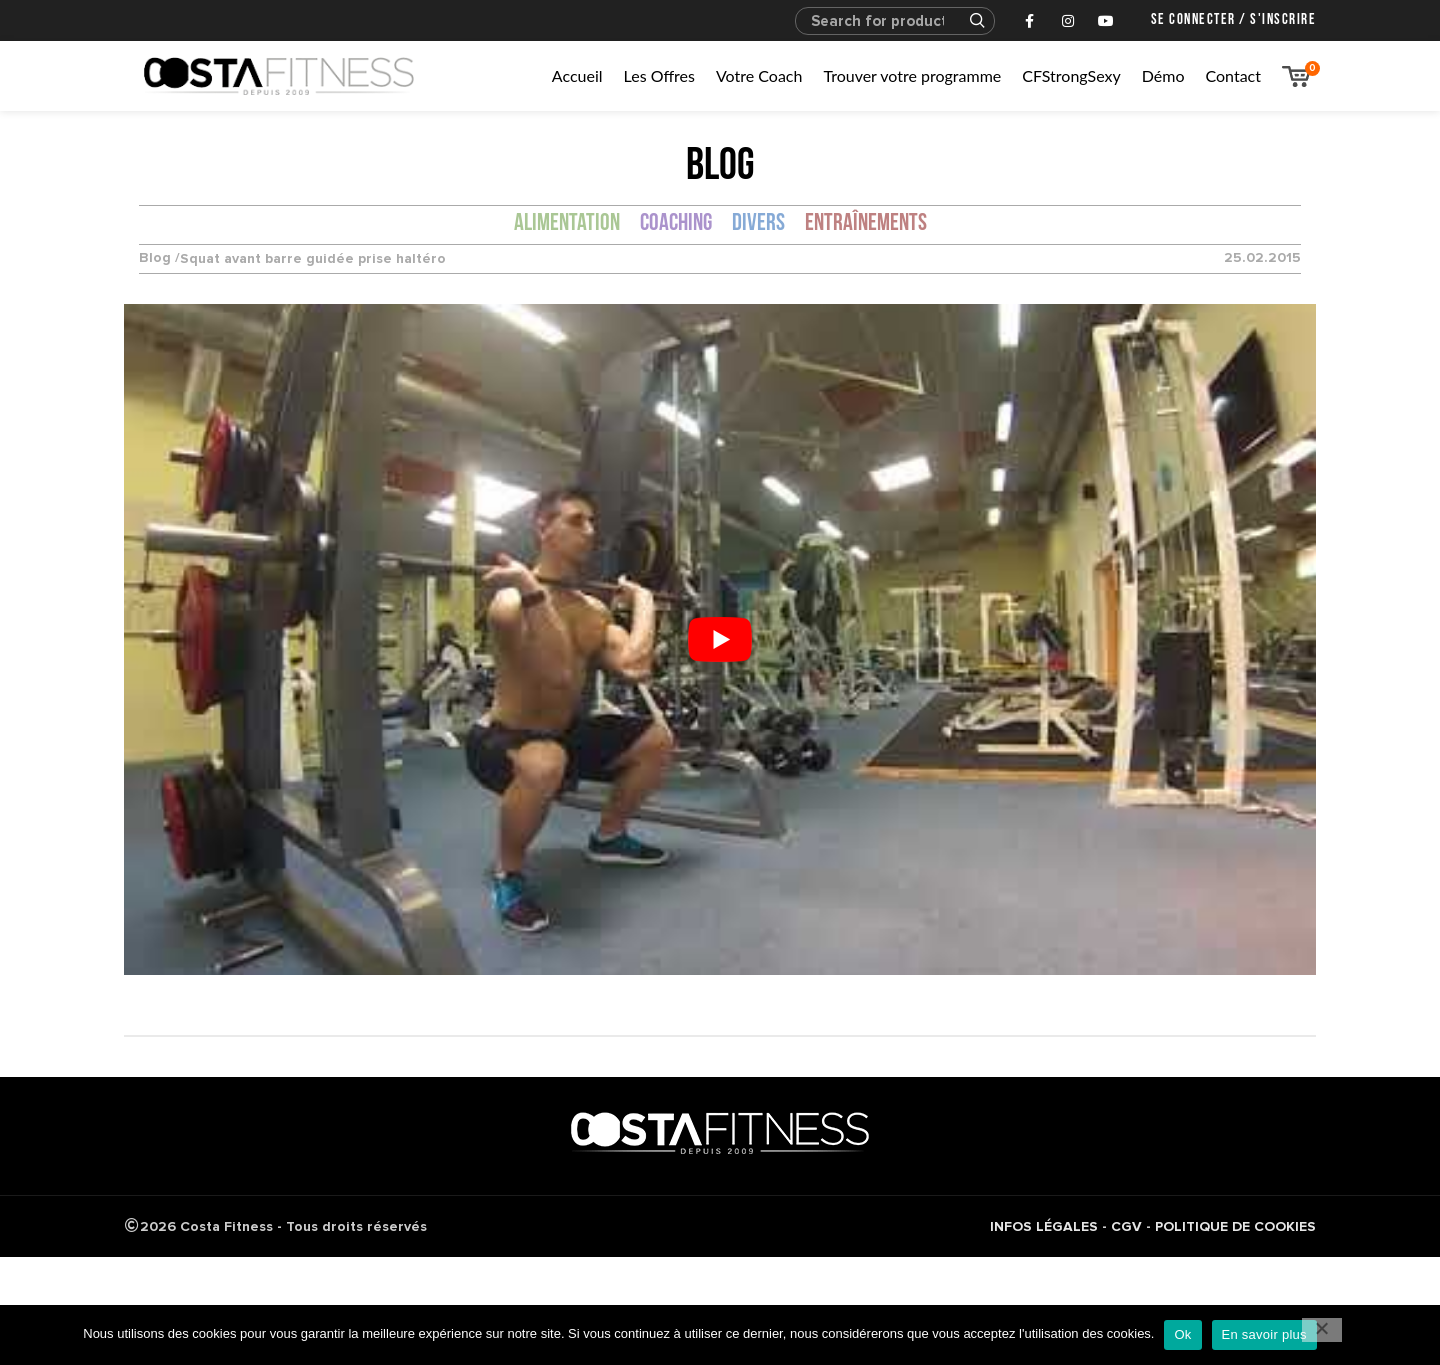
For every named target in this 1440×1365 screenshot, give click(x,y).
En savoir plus (1264, 1334)
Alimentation (567, 224)
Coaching (676, 224)
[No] (1322, 1330)
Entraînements (866, 224)
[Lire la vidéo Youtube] (720, 639)
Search (968, 21)
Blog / (159, 258)
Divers (758, 224)
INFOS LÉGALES (1044, 1226)
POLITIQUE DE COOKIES (1235, 1226)
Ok (1182, 1334)
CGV (1126, 1226)
